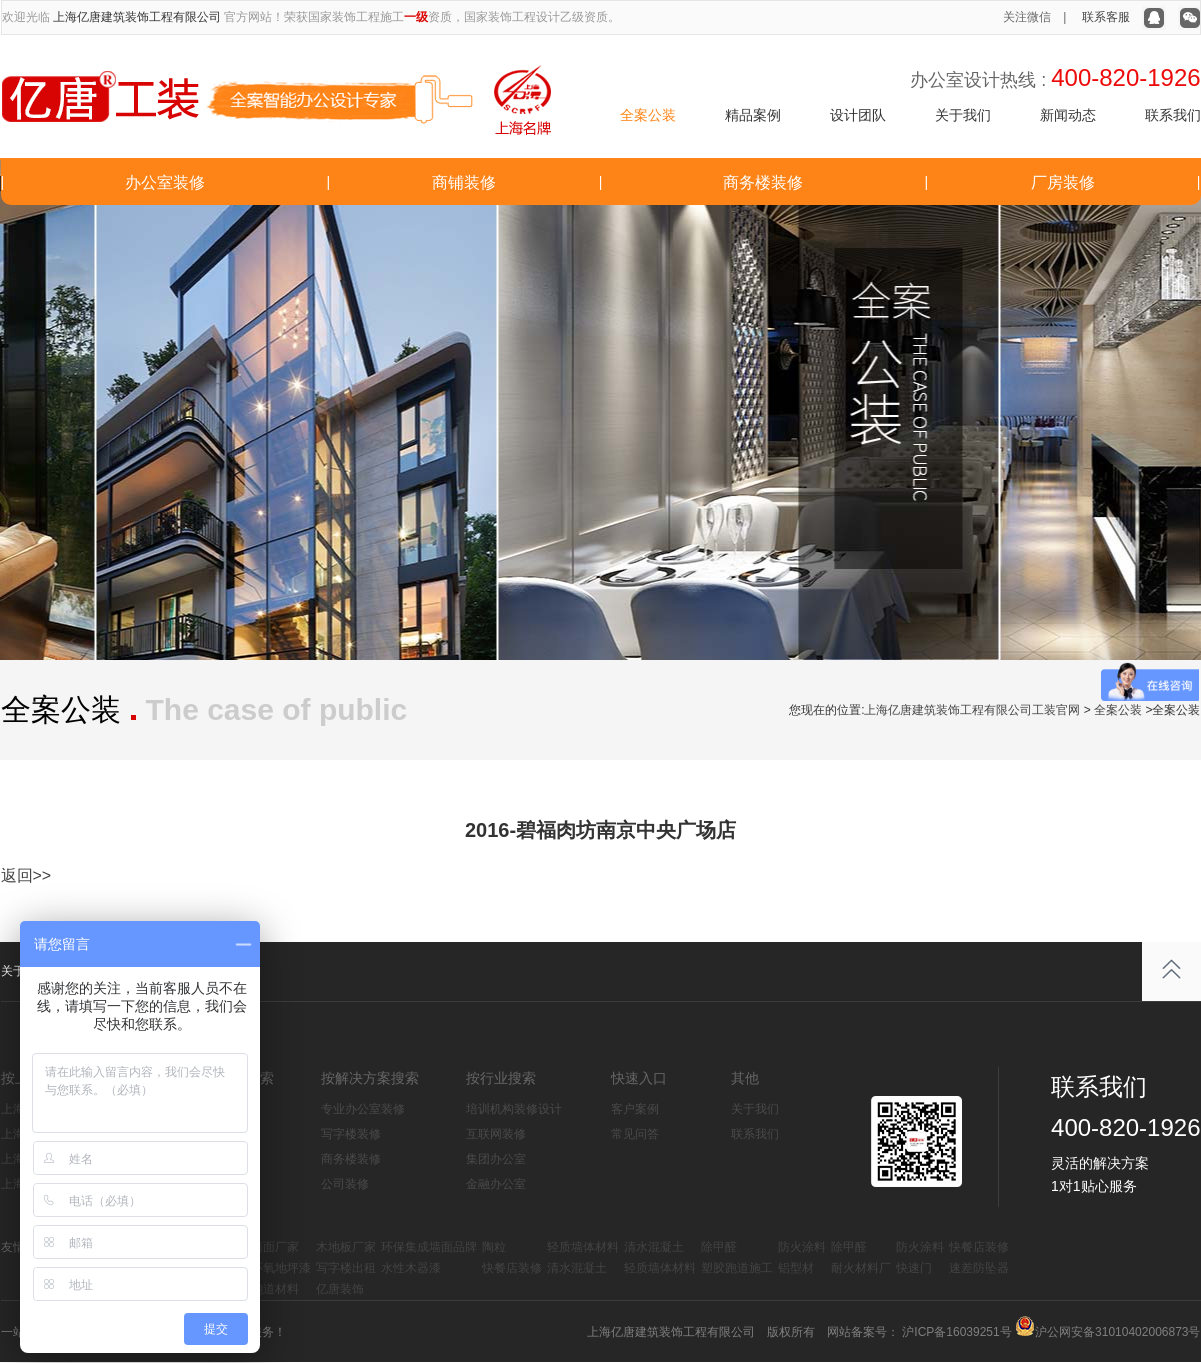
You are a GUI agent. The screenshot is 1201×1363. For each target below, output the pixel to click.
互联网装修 (496, 1134)
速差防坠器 (979, 1268)
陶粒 (494, 1247)
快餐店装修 (979, 1247)
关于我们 (963, 115)
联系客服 (1106, 17)
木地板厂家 (346, 1247)
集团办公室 (496, 1159)
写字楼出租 (346, 1268)
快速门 (914, 1268)
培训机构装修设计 (514, 1109)
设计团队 (858, 115)
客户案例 (635, 1109)
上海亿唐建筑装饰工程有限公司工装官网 (972, 710)
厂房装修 (1063, 182)
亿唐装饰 (340, 1289)
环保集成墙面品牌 (429, 1247)
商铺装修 (464, 182)
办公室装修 (165, 182)
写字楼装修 (351, 1134)
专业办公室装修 (363, 1109)
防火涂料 (802, 1247)
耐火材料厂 (861, 1268)
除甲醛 (719, 1247)
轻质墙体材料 (583, 1247)
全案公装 (648, 115)
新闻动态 (1068, 115)
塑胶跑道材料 (263, 1289)
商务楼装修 (763, 182)
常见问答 (635, 1134)
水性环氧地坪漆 (269, 1268)
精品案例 (753, 115)
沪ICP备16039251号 (955, 1332)
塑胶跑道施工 (737, 1268)
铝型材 (796, 1268)
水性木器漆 (411, 1268)
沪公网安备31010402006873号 (1117, 1332)
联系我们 (1173, 115)
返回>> (26, 875)
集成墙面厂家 (263, 1247)
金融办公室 (496, 1184)
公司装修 (345, 1184)
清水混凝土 (654, 1247)
